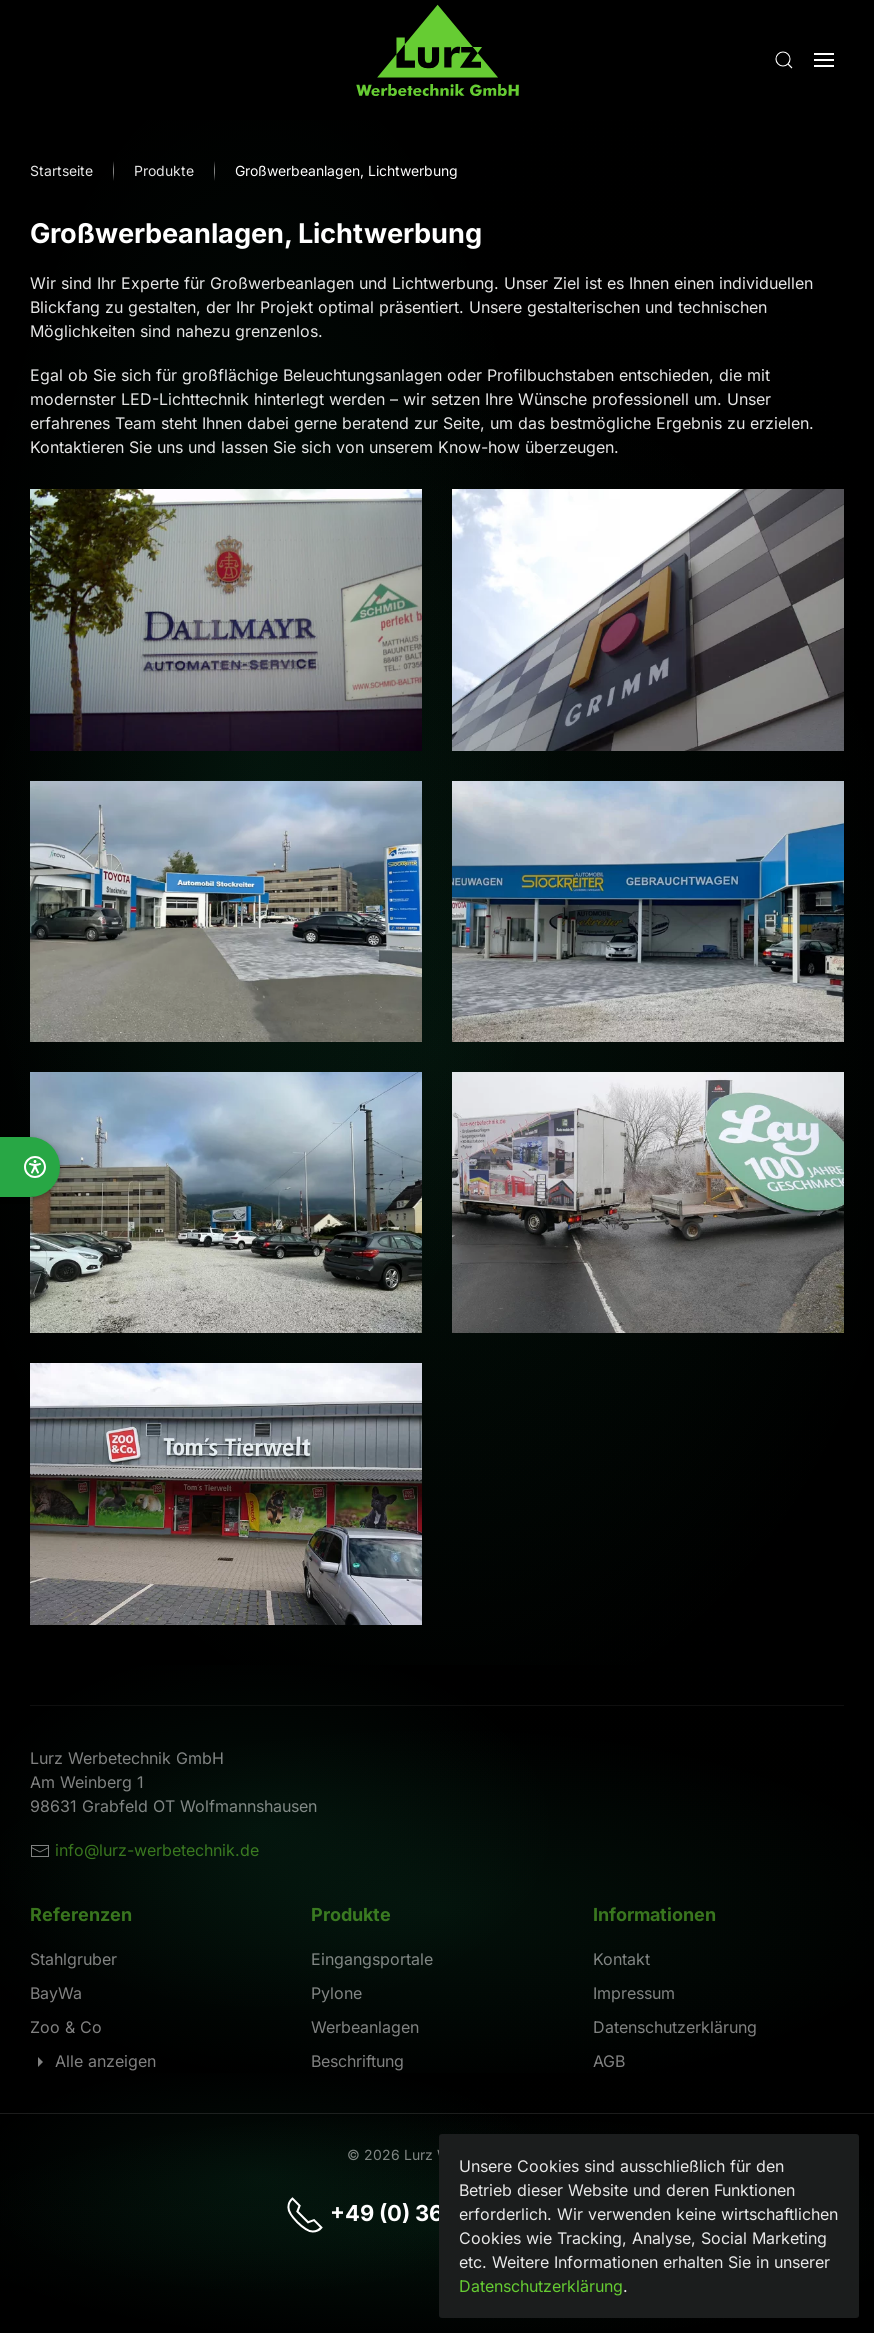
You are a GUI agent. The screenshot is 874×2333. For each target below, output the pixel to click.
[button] (784, 60)
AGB (609, 2061)
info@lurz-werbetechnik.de (157, 1850)
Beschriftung (357, 2061)
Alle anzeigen (93, 2061)
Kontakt (621, 1959)
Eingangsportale (372, 1959)
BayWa (56, 1993)
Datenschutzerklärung (675, 2027)
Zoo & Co (66, 2027)
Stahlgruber (73, 1959)
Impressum (634, 1993)
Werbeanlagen (365, 2027)
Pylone (336, 1993)
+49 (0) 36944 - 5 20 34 (437, 2213)
